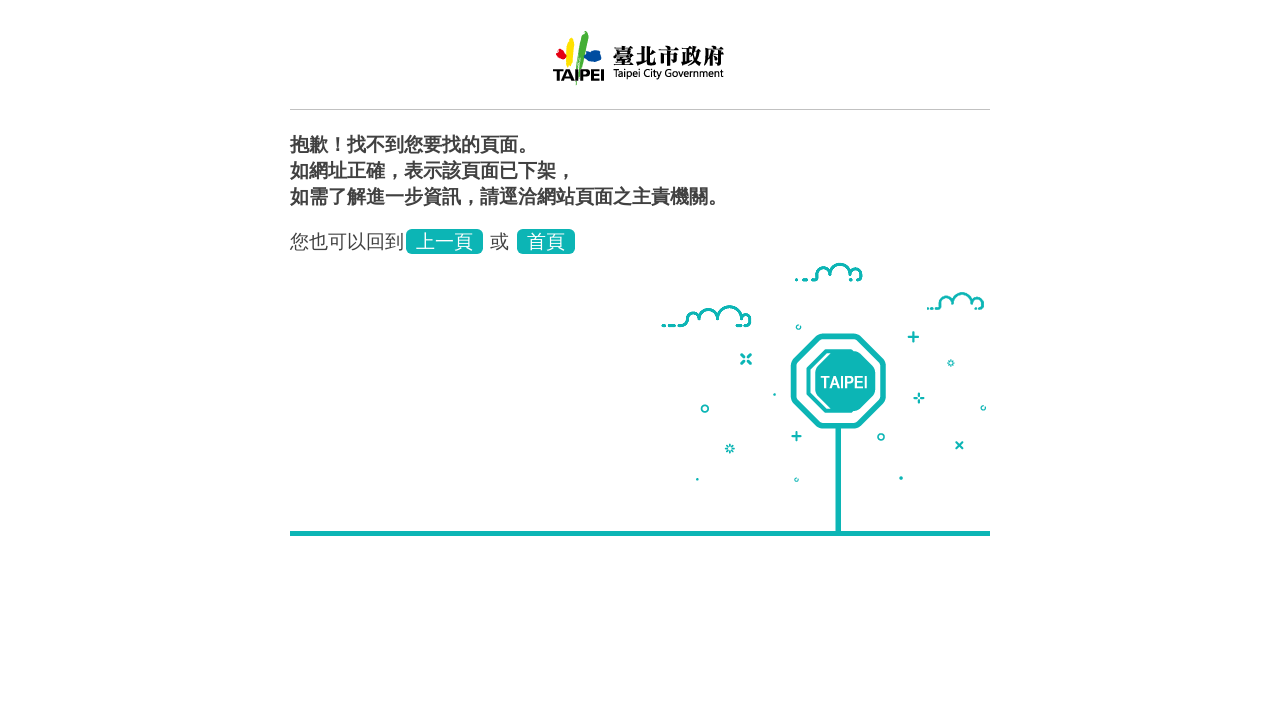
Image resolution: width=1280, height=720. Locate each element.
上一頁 (444, 241)
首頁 (546, 241)
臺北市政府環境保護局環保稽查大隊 (640, 65)
